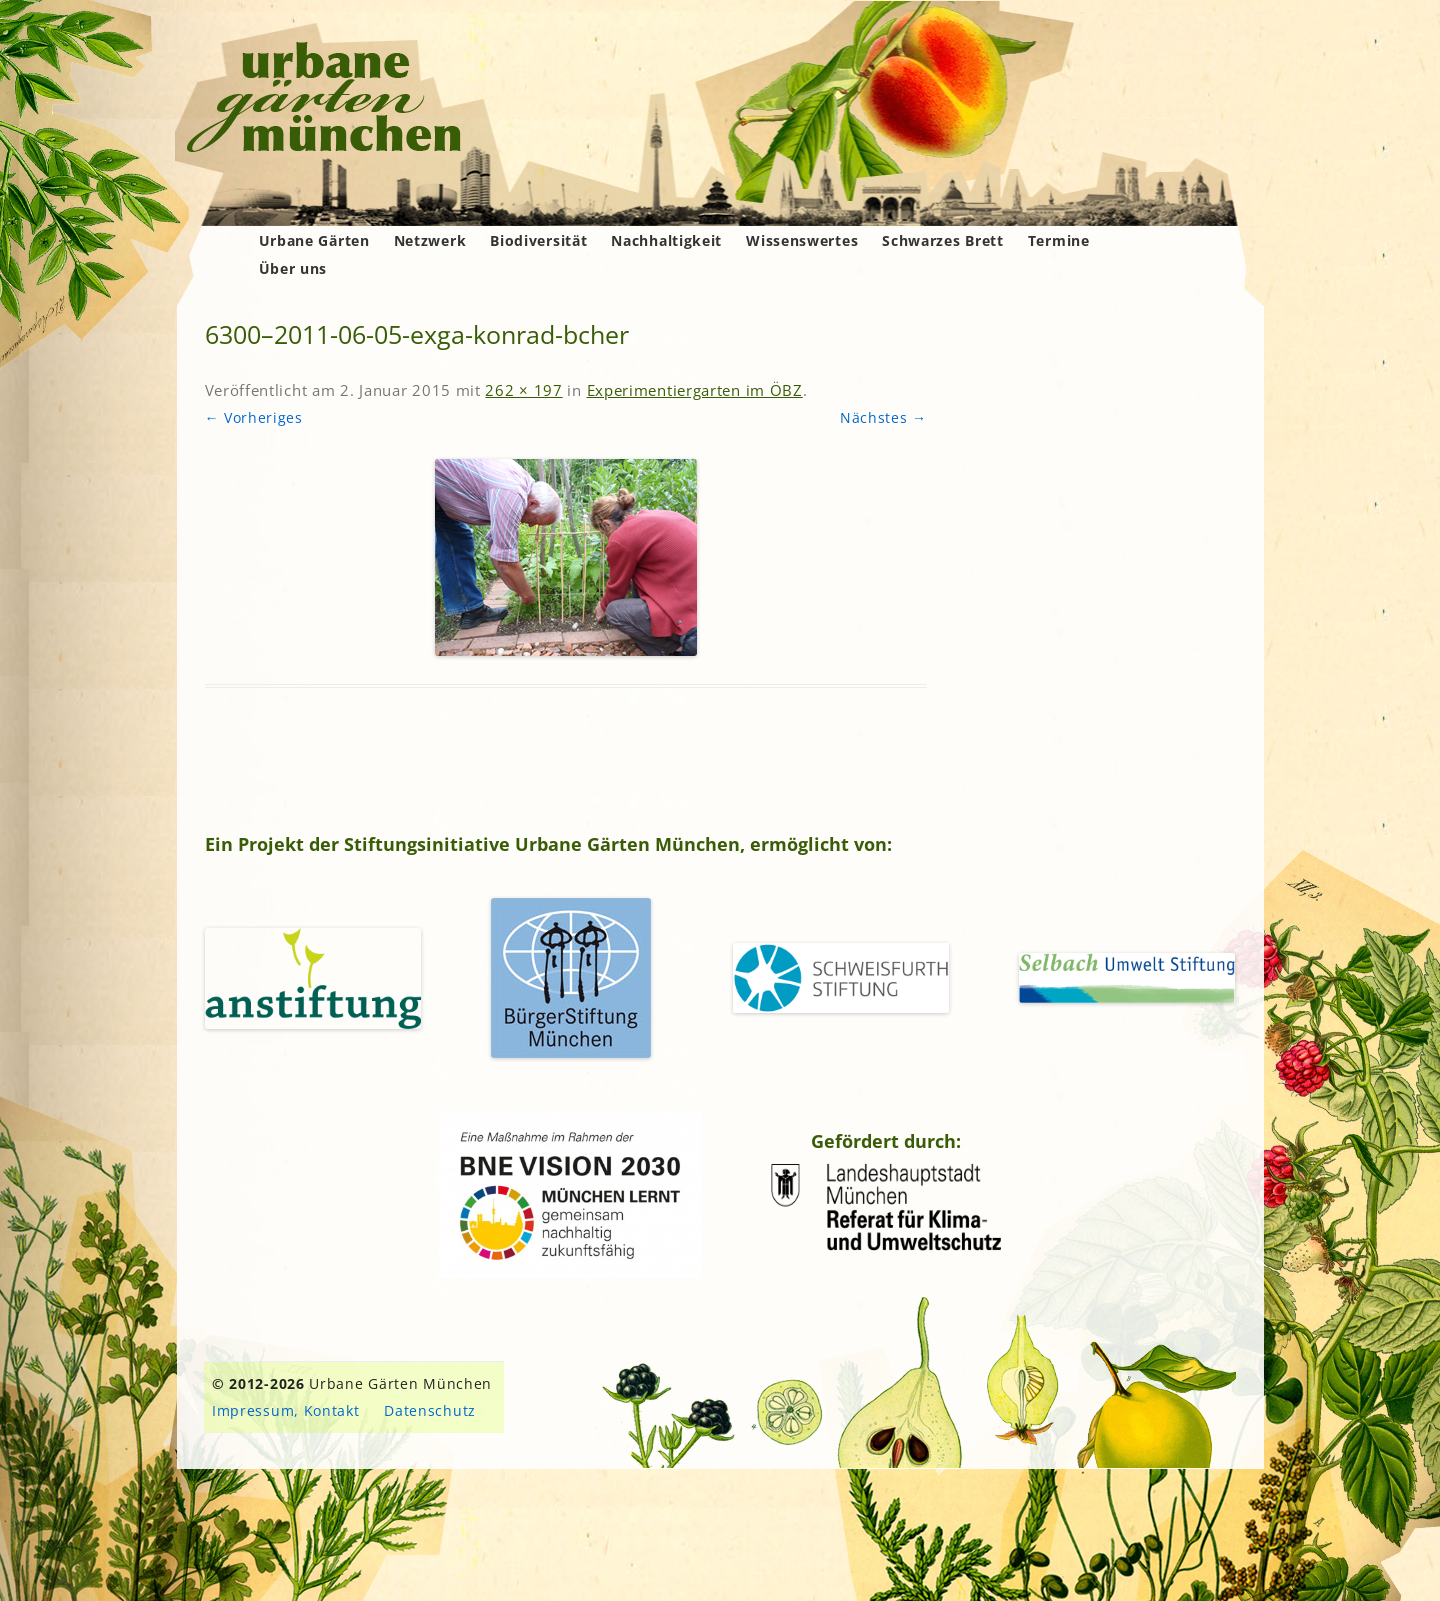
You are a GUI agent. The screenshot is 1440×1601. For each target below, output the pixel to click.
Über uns (293, 268)
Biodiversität (538, 240)
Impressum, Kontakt (286, 1410)
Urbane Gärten (314, 240)
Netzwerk (430, 240)
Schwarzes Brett (943, 240)
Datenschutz (430, 1410)
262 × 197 (523, 390)
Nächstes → (883, 417)
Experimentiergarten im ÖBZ (695, 390)
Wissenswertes (802, 240)
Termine (1059, 240)
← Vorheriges (254, 417)
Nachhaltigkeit (666, 240)
